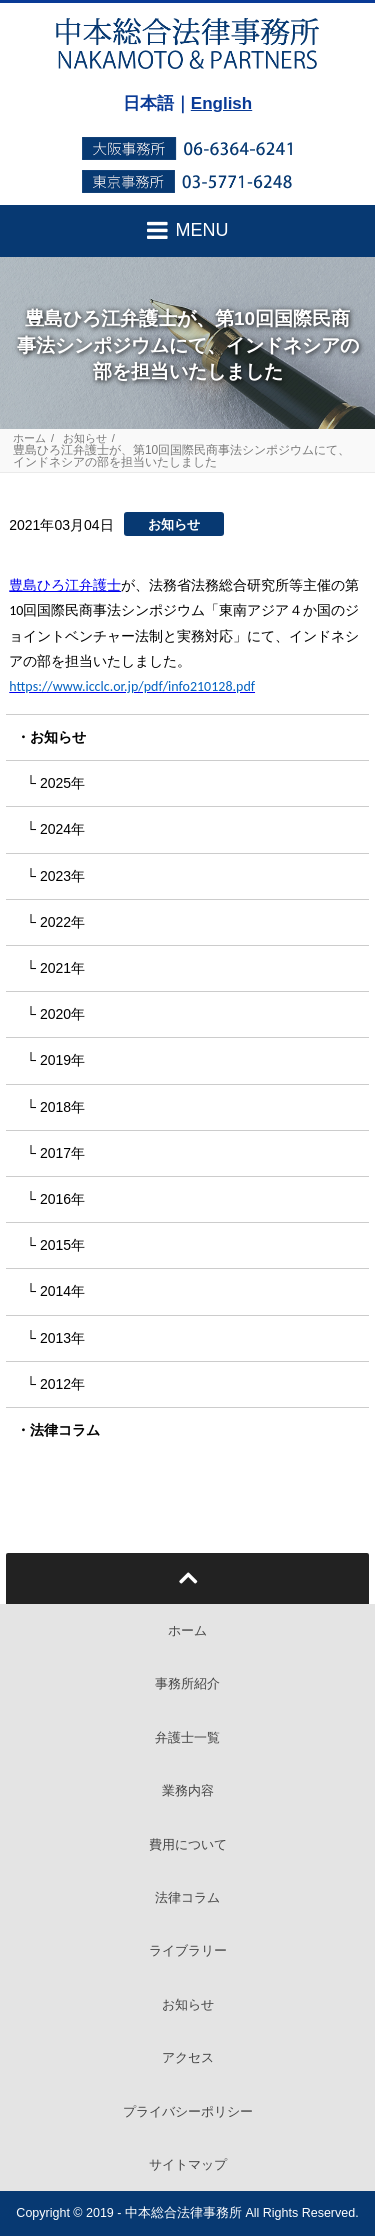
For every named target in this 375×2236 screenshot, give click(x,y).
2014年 (62, 1291)
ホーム (29, 438)
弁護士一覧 (187, 1737)
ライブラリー (188, 1950)
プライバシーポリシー (188, 2111)
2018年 (62, 1107)
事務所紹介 (187, 1683)
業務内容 (188, 1790)
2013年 (62, 1338)
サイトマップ (188, 2164)
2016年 (62, 1199)
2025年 (62, 783)
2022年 (62, 922)
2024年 (62, 829)
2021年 (62, 968)
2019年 (62, 1060)
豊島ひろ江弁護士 (65, 585)
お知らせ (85, 438)
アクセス (188, 2057)
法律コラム (65, 1430)
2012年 (62, 1384)
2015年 (62, 1245)
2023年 (62, 876)
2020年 (62, 1014)
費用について (188, 1844)
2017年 (62, 1153)
